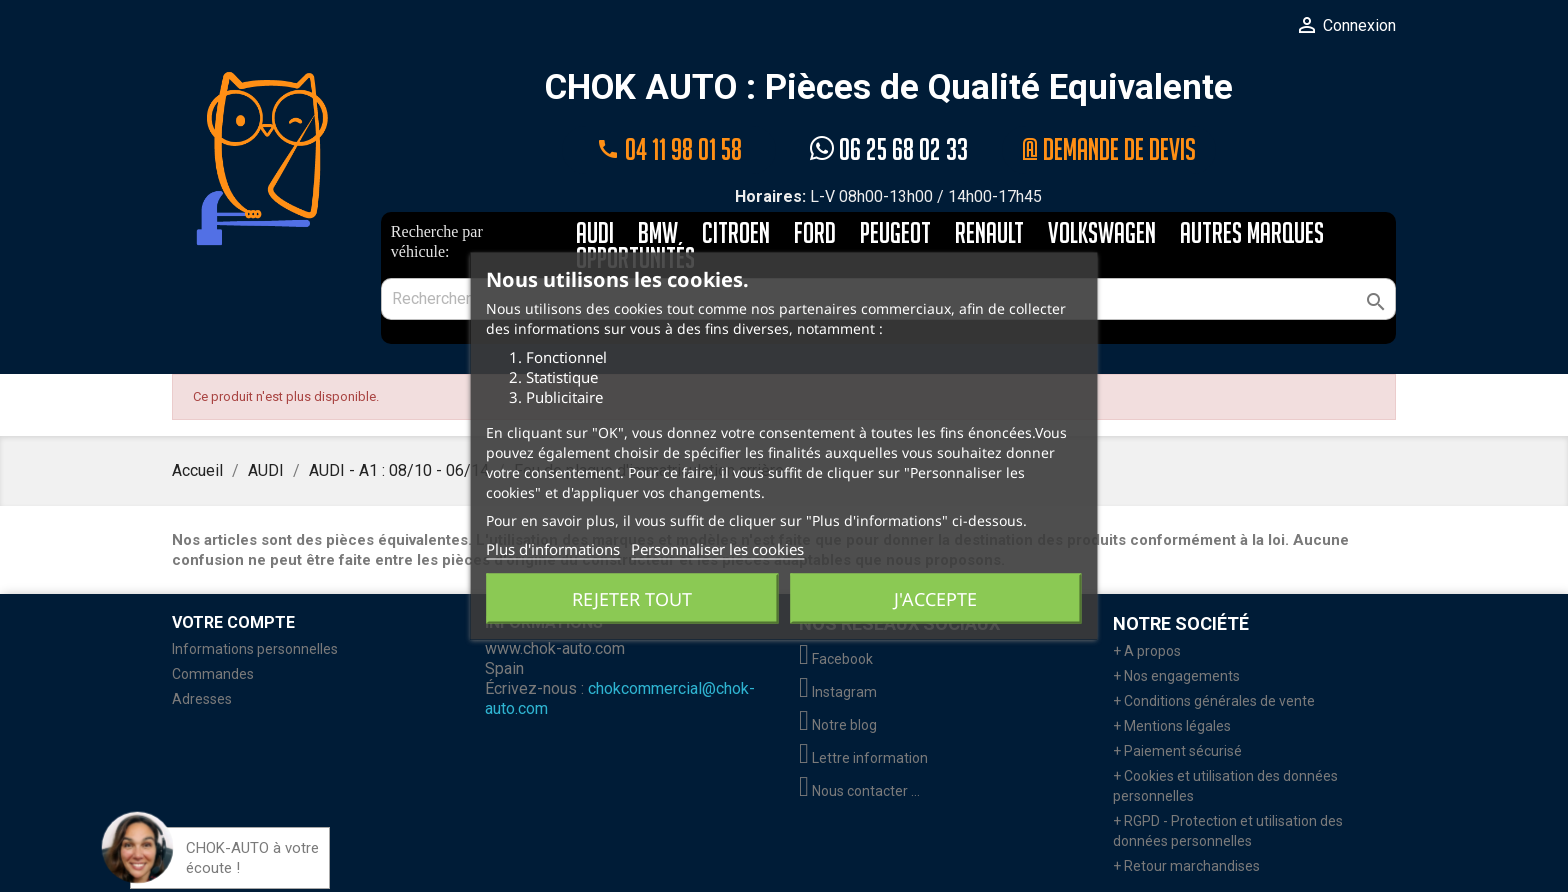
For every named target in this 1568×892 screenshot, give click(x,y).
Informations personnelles (255, 649)
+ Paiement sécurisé (1177, 751)
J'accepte (935, 599)
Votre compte (233, 622)
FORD (815, 234)
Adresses (202, 699)
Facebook (836, 659)
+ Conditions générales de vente (1214, 701)
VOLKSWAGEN (1102, 234)
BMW (658, 234)
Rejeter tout (632, 599)
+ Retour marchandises (1186, 866)
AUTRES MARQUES (1252, 234)
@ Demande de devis (1109, 149)
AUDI (595, 234)
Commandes (213, 674)
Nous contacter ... (859, 791)
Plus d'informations (553, 549)
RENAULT (989, 234)
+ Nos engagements (1176, 676)
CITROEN (736, 234)
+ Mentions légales (1172, 726)
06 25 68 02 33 (889, 149)
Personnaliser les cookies (717, 549)
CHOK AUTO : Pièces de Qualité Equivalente (889, 88)
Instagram (838, 692)
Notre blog (838, 725)
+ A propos (1147, 651)
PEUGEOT (895, 234)
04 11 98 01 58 (669, 149)
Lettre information (863, 758)
